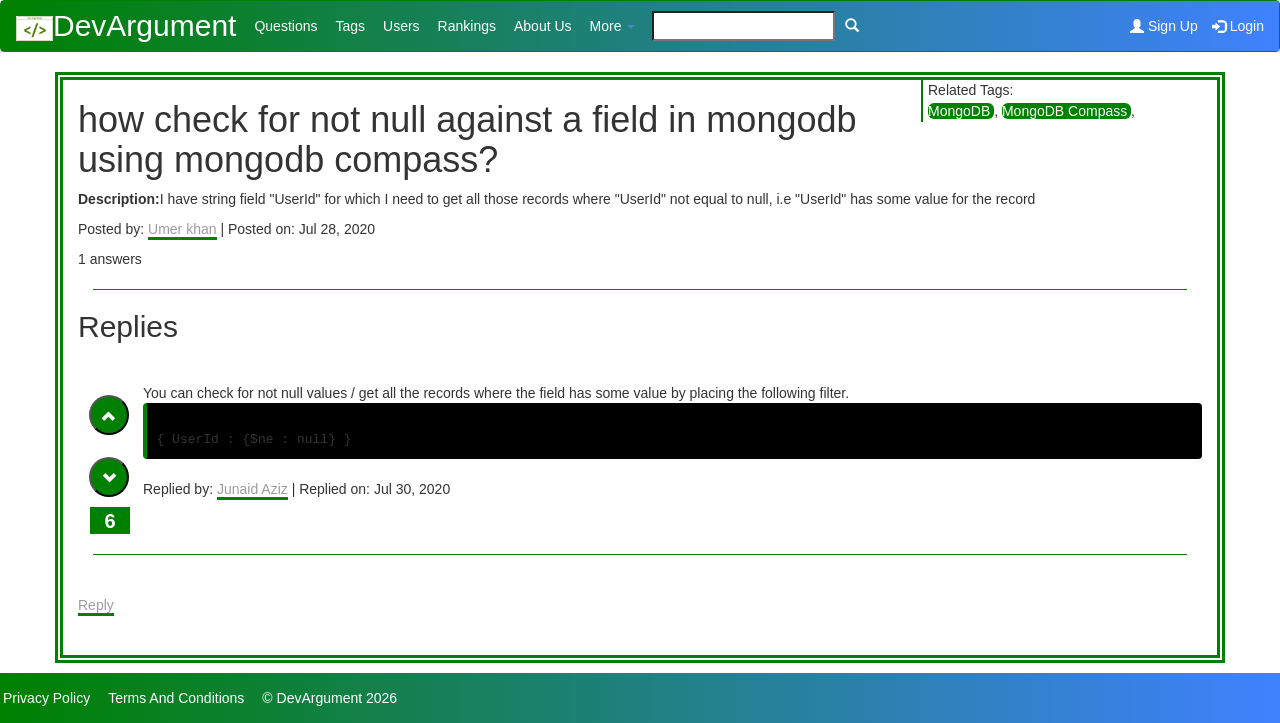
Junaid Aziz (252, 489)
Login (1238, 26)
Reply (96, 605)
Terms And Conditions (176, 698)
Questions (285, 26)
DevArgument (126, 25)
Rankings (467, 26)
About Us (543, 26)
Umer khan (182, 229)
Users (401, 26)
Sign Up (1164, 26)
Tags (350, 26)
